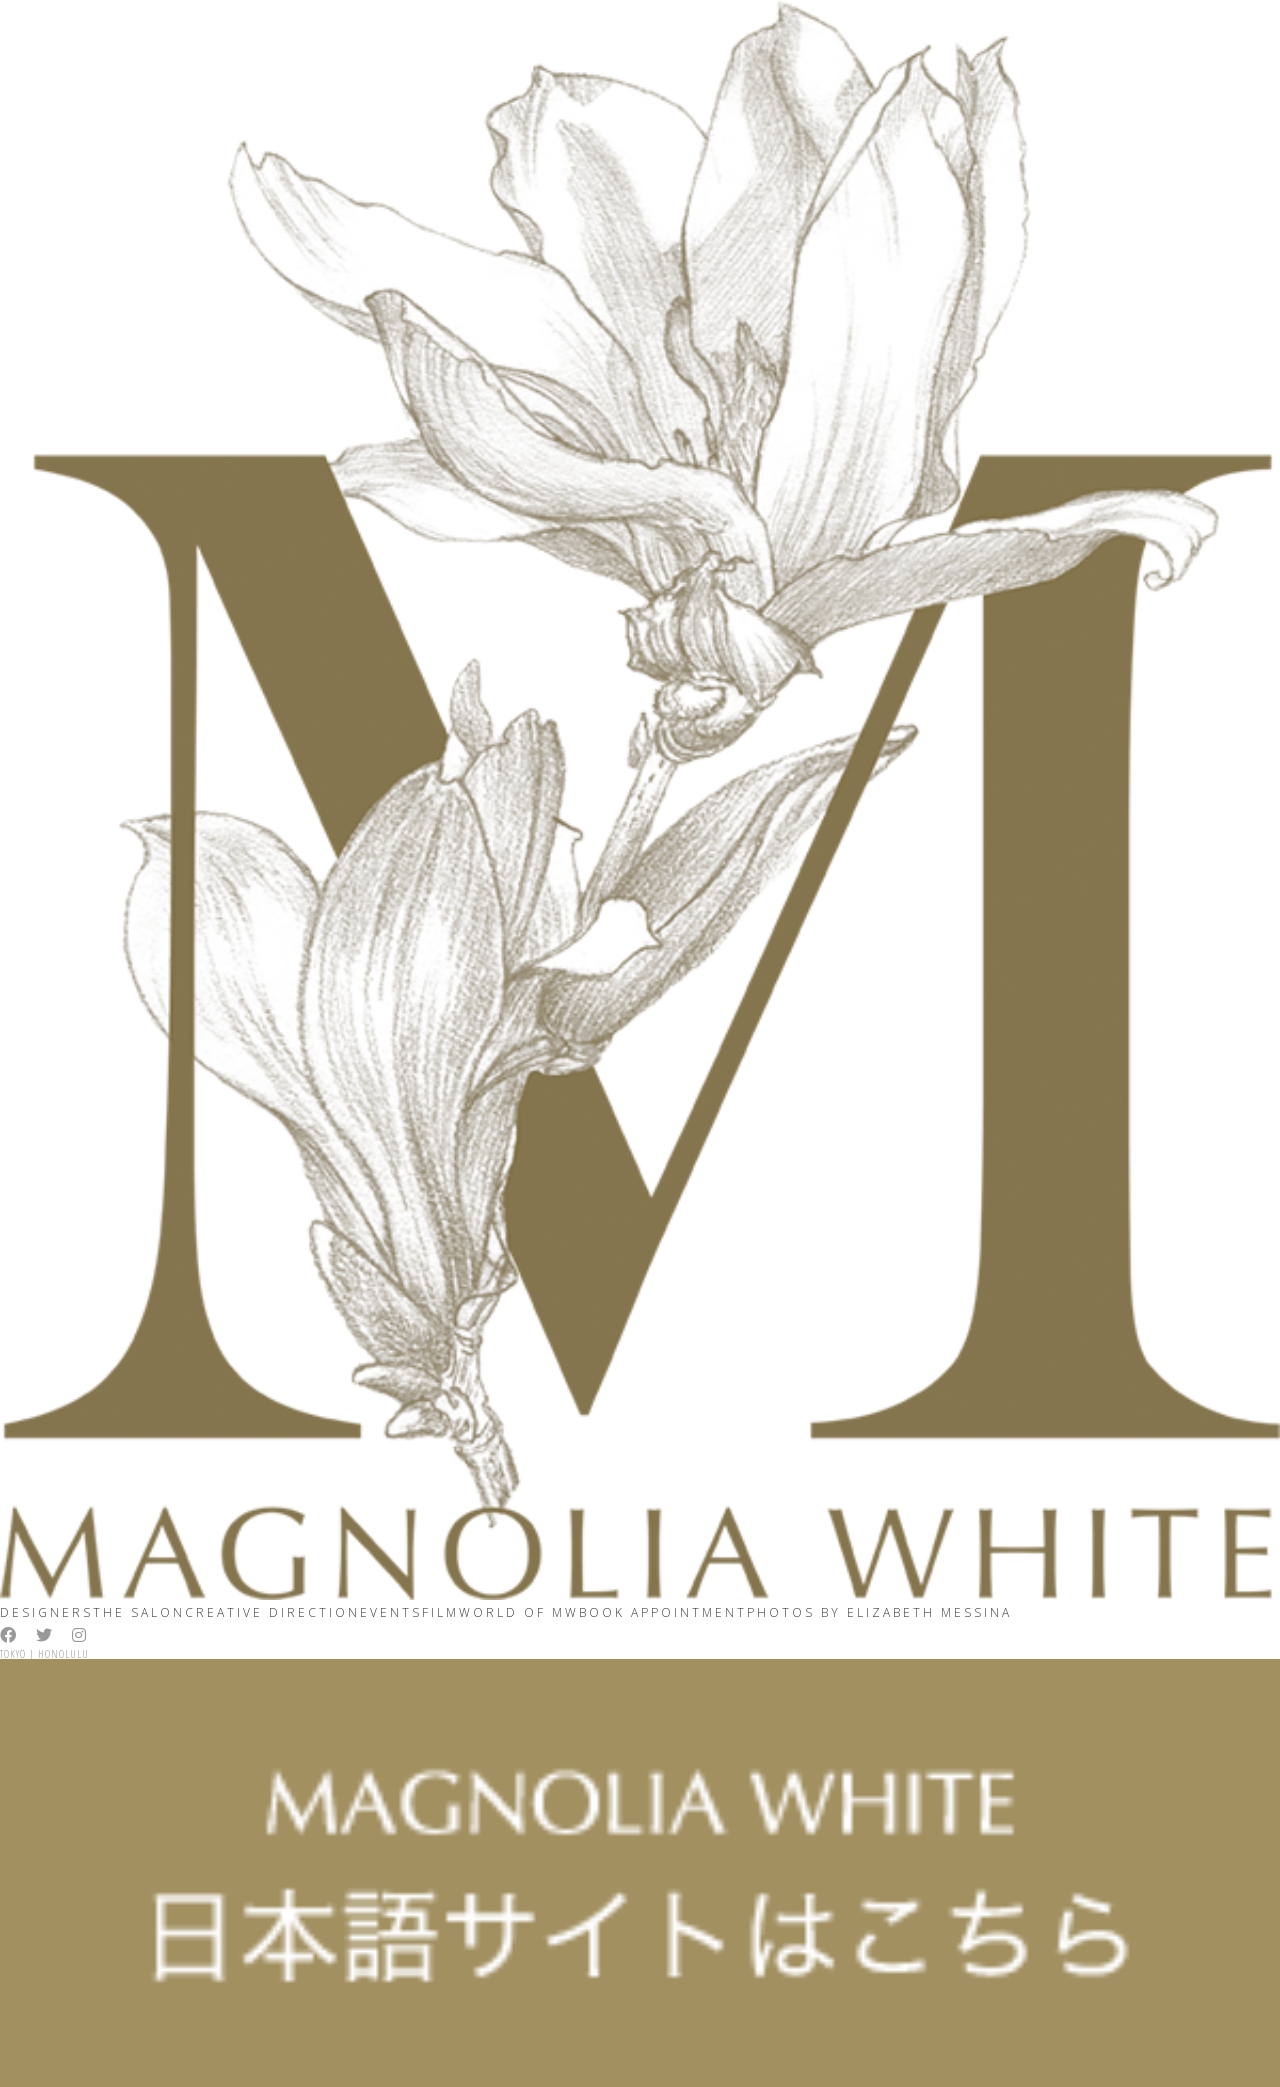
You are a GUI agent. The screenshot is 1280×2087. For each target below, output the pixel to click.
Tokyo (13, 1653)
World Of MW (519, 1612)
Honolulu (63, 1653)
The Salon (139, 1612)
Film (440, 1612)
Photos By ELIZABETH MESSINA (879, 1612)
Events (391, 1612)
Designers (46, 1612)
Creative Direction (272, 1612)
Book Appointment (663, 1612)
